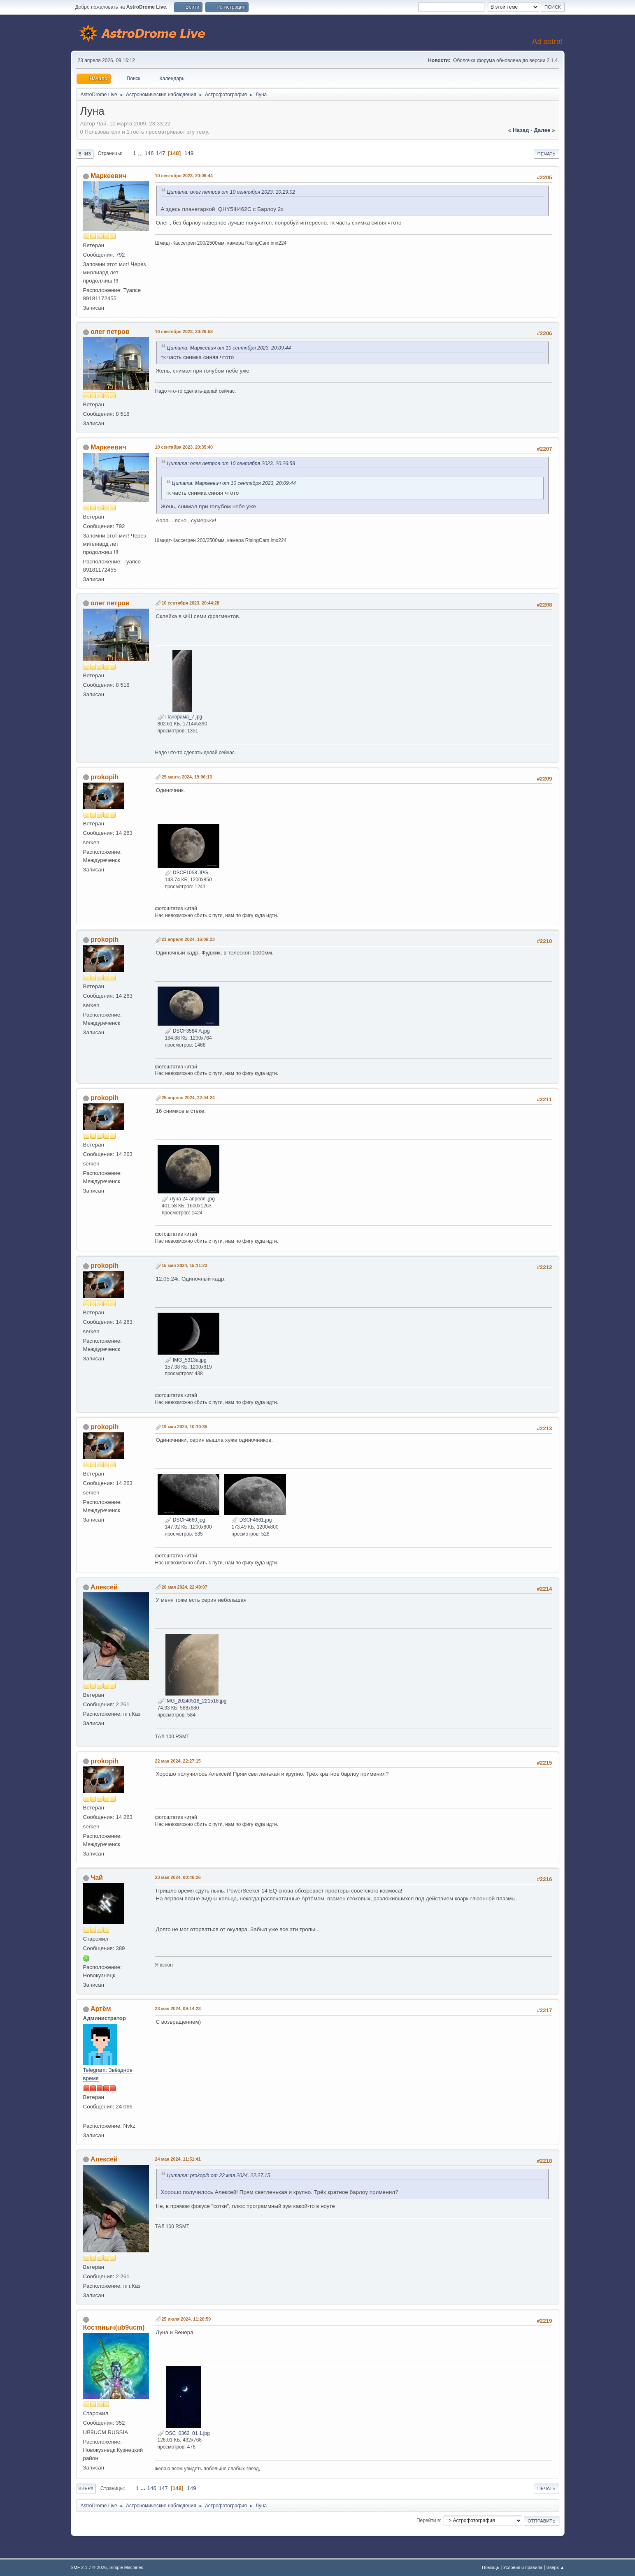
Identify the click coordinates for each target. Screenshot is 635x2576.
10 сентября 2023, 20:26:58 (184, 331)
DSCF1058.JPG (186, 873)
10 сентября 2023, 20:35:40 (184, 447)
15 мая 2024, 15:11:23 (184, 1265)
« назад (518, 130)
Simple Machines (126, 2567)
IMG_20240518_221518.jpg (192, 1701)
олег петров (110, 331)
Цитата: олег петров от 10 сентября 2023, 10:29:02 (231, 192)
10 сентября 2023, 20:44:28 (191, 602)
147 (160, 153)
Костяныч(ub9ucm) (114, 2327)
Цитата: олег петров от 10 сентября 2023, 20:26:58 (231, 463)
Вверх (86, 2488)
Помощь (490, 2567)
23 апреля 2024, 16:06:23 (188, 939)
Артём (101, 2008)
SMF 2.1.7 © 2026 (89, 2567)
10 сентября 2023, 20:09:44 (184, 175)
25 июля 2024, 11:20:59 (186, 2319)
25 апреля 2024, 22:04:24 (188, 1097)
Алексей (104, 1587)
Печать (546, 153)
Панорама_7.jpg (180, 717)
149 (188, 153)
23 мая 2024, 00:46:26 (178, 1877)
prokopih (105, 777)
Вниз (85, 153)
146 (149, 153)
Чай (97, 1877)
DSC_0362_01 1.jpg (184, 2433)
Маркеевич (108, 175)
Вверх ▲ (556, 2567)
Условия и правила (522, 2567)
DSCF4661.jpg (251, 1520)
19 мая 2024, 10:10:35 (184, 1426)
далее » (544, 130)
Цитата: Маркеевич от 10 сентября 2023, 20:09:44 (229, 348)
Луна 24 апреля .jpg (188, 1199)
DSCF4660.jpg (185, 1520)
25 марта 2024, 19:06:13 (187, 776)
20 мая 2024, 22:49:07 (184, 1587)
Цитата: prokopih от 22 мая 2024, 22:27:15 (218, 2175)
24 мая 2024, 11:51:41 (178, 2159)
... (141, 153)
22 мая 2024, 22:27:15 (178, 1760)
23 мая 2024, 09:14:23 (178, 2008)
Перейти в (428, 2520)
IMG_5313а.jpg (185, 1360)
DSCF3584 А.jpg (187, 1031)
